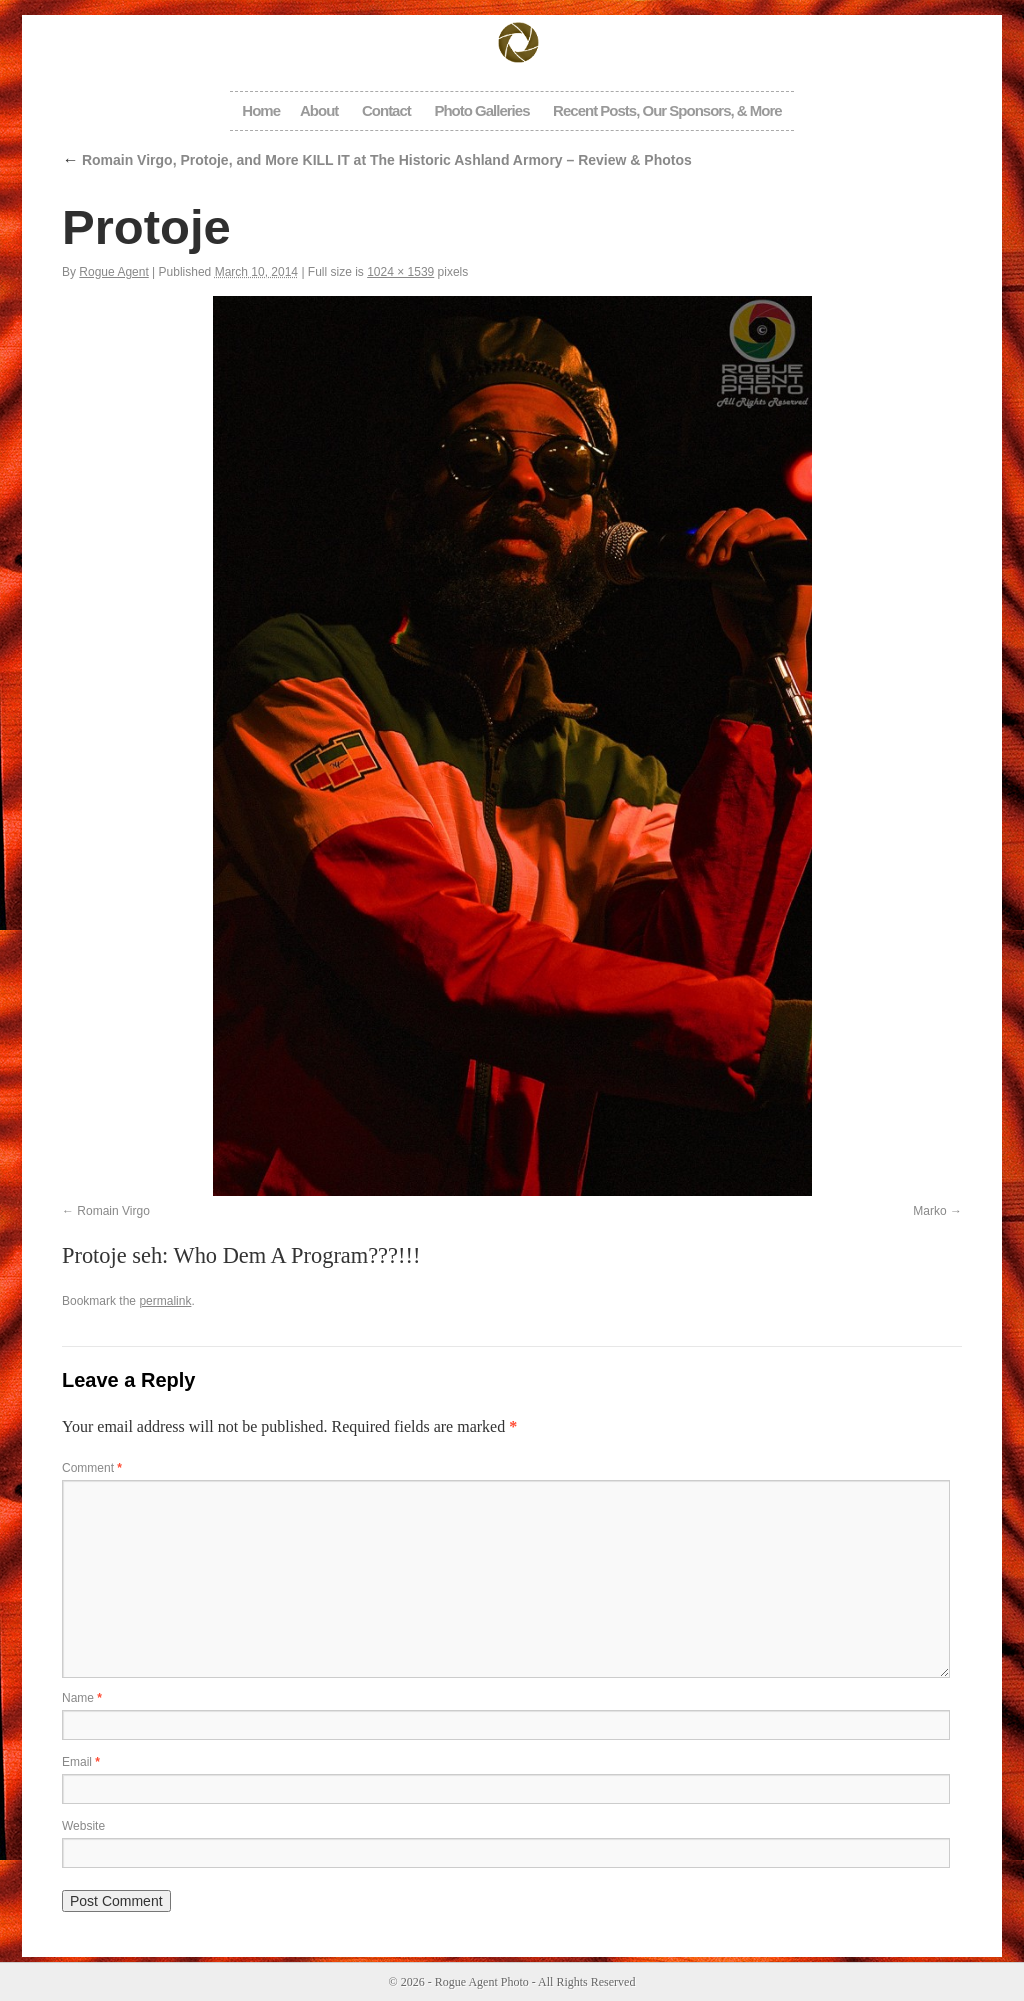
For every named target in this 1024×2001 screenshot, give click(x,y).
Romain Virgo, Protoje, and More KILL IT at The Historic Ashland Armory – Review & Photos (377, 160)
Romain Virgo (113, 1211)
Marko (929, 1211)
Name (82, 1698)
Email (81, 1762)
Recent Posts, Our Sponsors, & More (667, 110)
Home (261, 110)
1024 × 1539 (400, 272)
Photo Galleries (481, 110)
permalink (165, 1301)
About (319, 110)
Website (83, 1826)
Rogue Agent (113, 272)
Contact (386, 110)
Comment (92, 1468)
